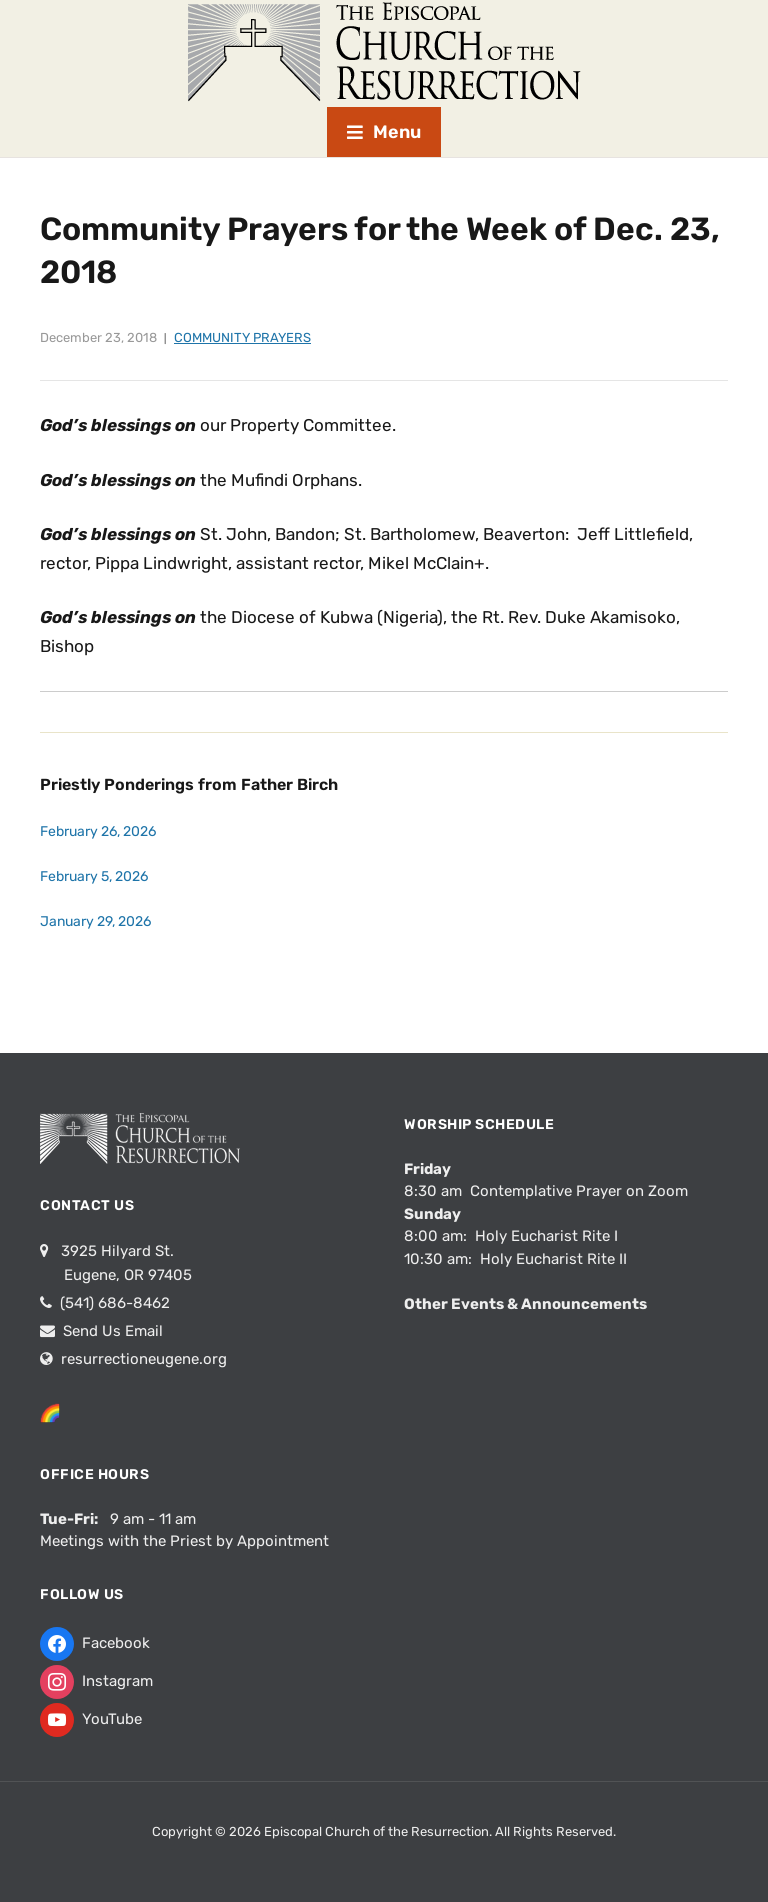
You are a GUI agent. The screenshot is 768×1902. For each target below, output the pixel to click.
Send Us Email (111, 1331)
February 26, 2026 (98, 831)
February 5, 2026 (94, 876)
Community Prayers (242, 337)
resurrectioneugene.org (144, 1359)
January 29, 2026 (95, 921)
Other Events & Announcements (525, 1304)
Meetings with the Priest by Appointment (184, 1541)
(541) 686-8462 (113, 1303)
